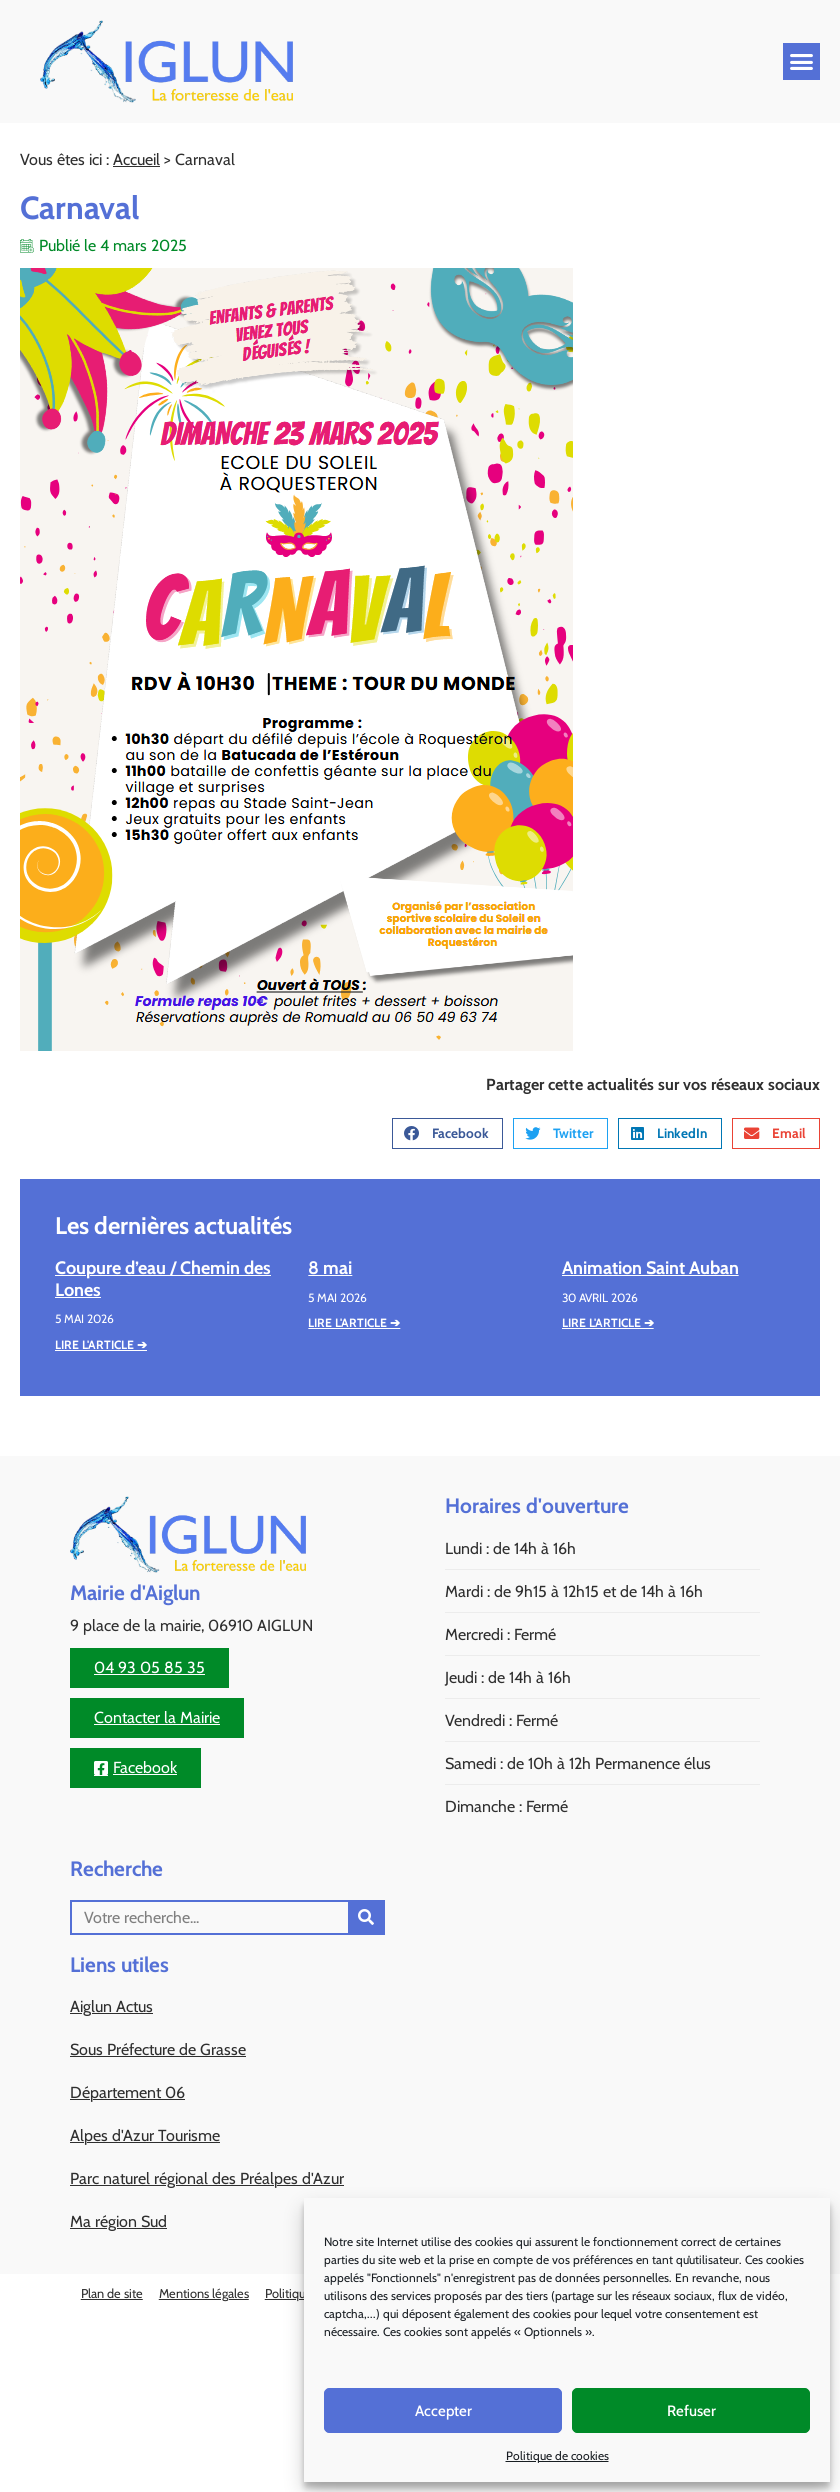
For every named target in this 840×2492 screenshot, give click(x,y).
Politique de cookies (557, 2455)
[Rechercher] (365, 1917)
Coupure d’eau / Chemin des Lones (163, 1279)
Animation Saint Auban (650, 1268)
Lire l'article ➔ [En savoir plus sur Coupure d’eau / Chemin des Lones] (101, 1344)
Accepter (443, 2411)
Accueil (136, 159)
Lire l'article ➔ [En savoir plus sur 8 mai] (354, 1322)
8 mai (330, 1268)
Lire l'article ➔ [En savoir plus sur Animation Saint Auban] (608, 1322)
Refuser (691, 2411)
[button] (802, 62)
